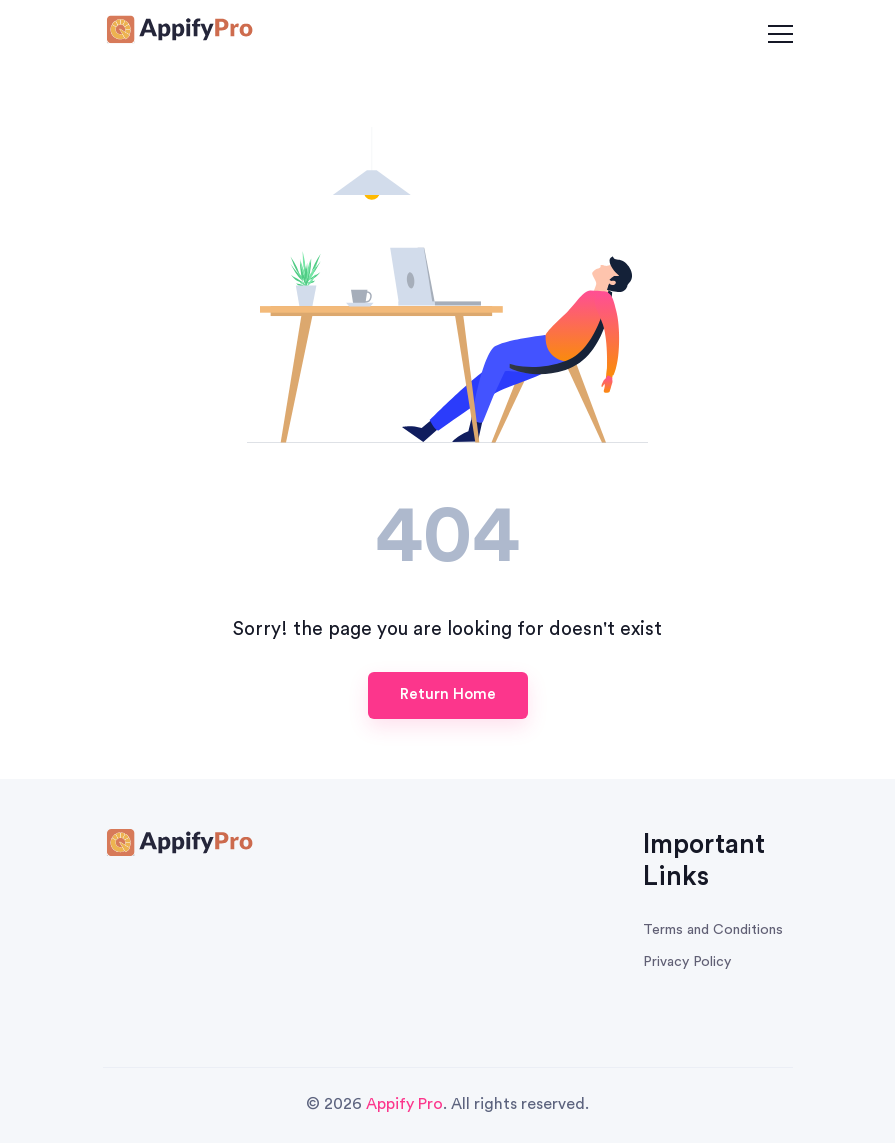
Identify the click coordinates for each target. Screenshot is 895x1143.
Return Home (448, 694)
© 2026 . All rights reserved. (447, 1104)
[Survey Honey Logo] (178, 32)
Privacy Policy (687, 962)
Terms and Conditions (713, 930)
